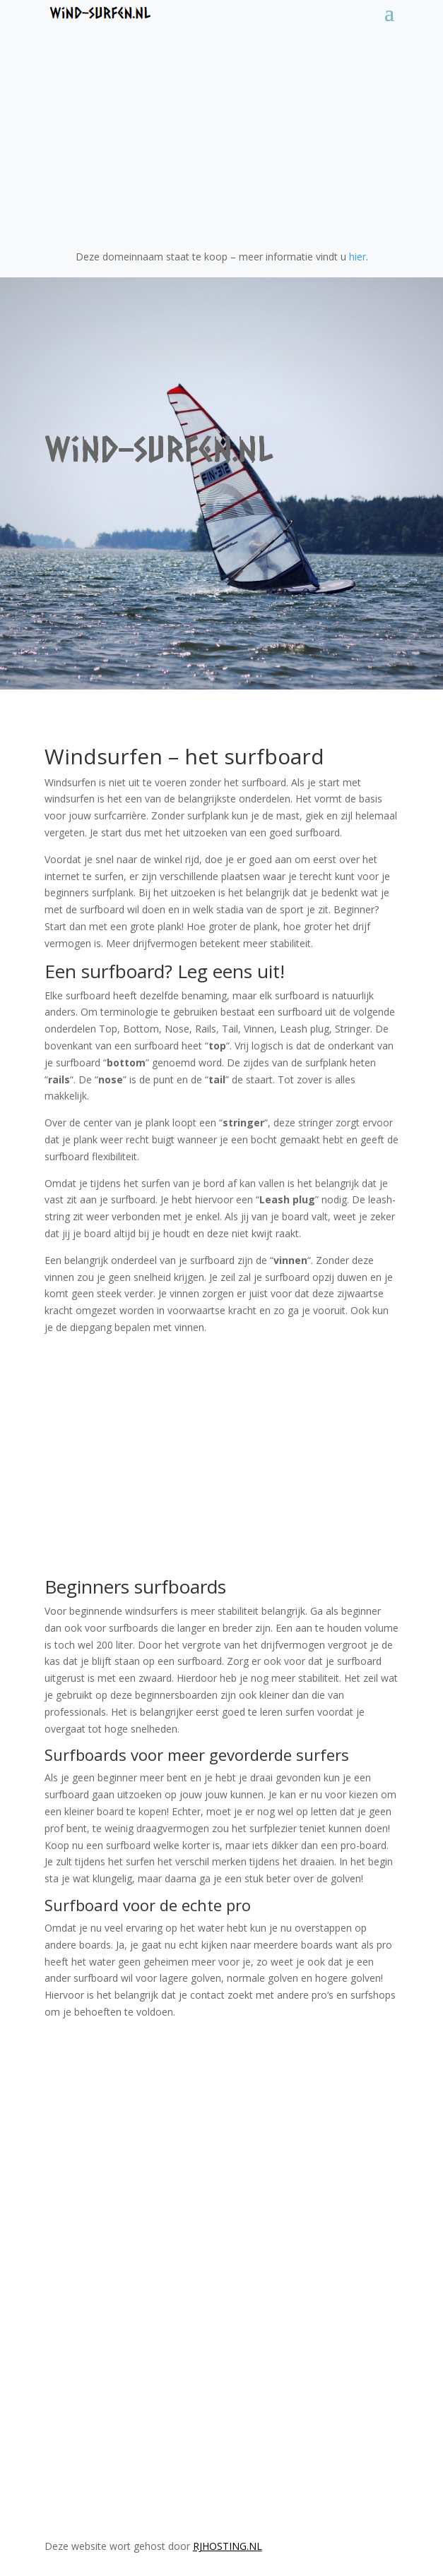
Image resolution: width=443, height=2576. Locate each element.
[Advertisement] (222, 128)
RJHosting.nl (227, 2546)
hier (357, 256)
